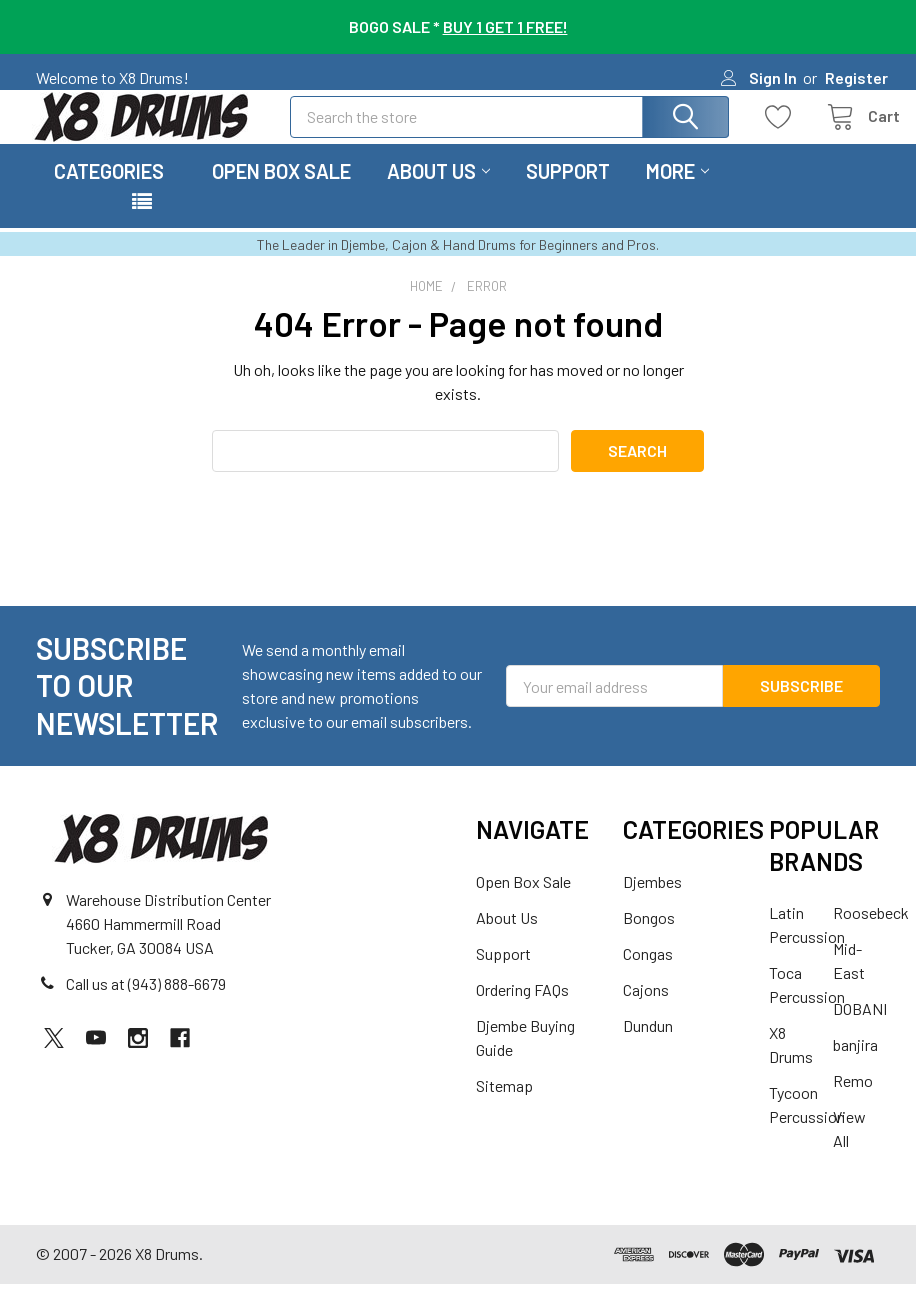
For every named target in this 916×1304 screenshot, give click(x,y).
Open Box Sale (281, 191)
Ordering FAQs (522, 1009)
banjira (855, 1064)
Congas (648, 973)
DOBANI (860, 1028)
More (677, 191)
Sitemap (504, 1105)
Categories (109, 191)
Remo (853, 1100)
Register (856, 77)
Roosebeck (871, 932)
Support (568, 191)
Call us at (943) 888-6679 (146, 1004)
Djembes (652, 901)
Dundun (648, 1045)
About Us (438, 191)
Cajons (646, 1009)
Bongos (649, 937)
